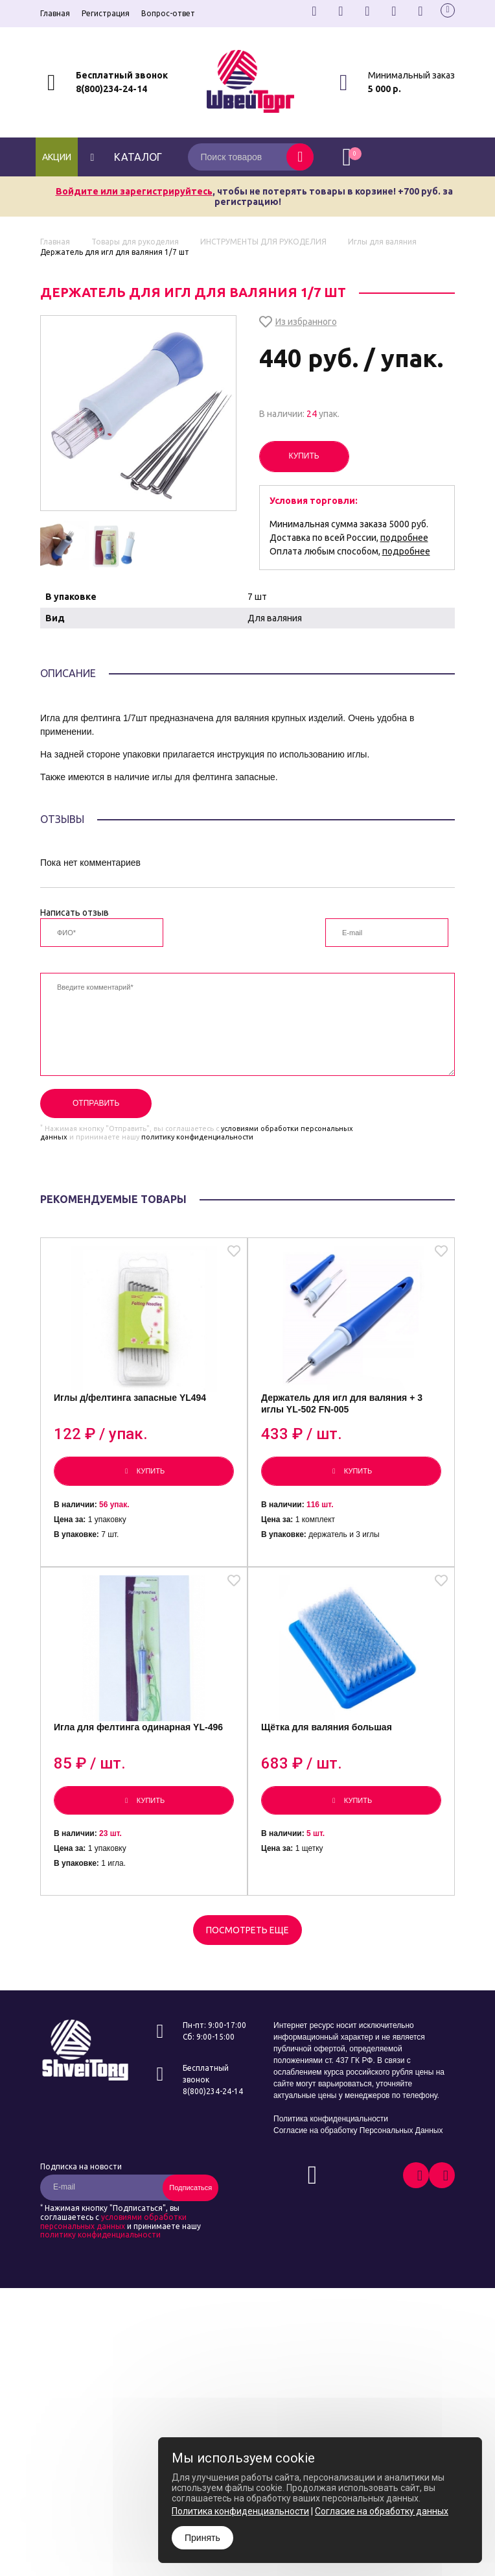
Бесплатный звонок (122, 75)
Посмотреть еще (247, 1930)
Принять (202, 2538)
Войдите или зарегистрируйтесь (134, 191)
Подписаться (190, 2187)
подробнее (404, 537)
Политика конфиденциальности (330, 2118)
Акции (56, 157)
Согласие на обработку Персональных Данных (358, 2130)
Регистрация (106, 13)
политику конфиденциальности (197, 1137)
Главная (55, 13)
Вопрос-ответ (168, 13)
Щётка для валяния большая (326, 1727)
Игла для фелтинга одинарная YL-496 (138, 1727)
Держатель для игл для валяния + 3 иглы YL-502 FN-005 (341, 1403)
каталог (124, 157)
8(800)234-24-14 (111, 89)
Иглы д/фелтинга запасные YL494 (130, 1397)
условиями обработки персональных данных (113, 2221)
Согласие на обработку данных (381, 2511)
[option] (64, 546)
